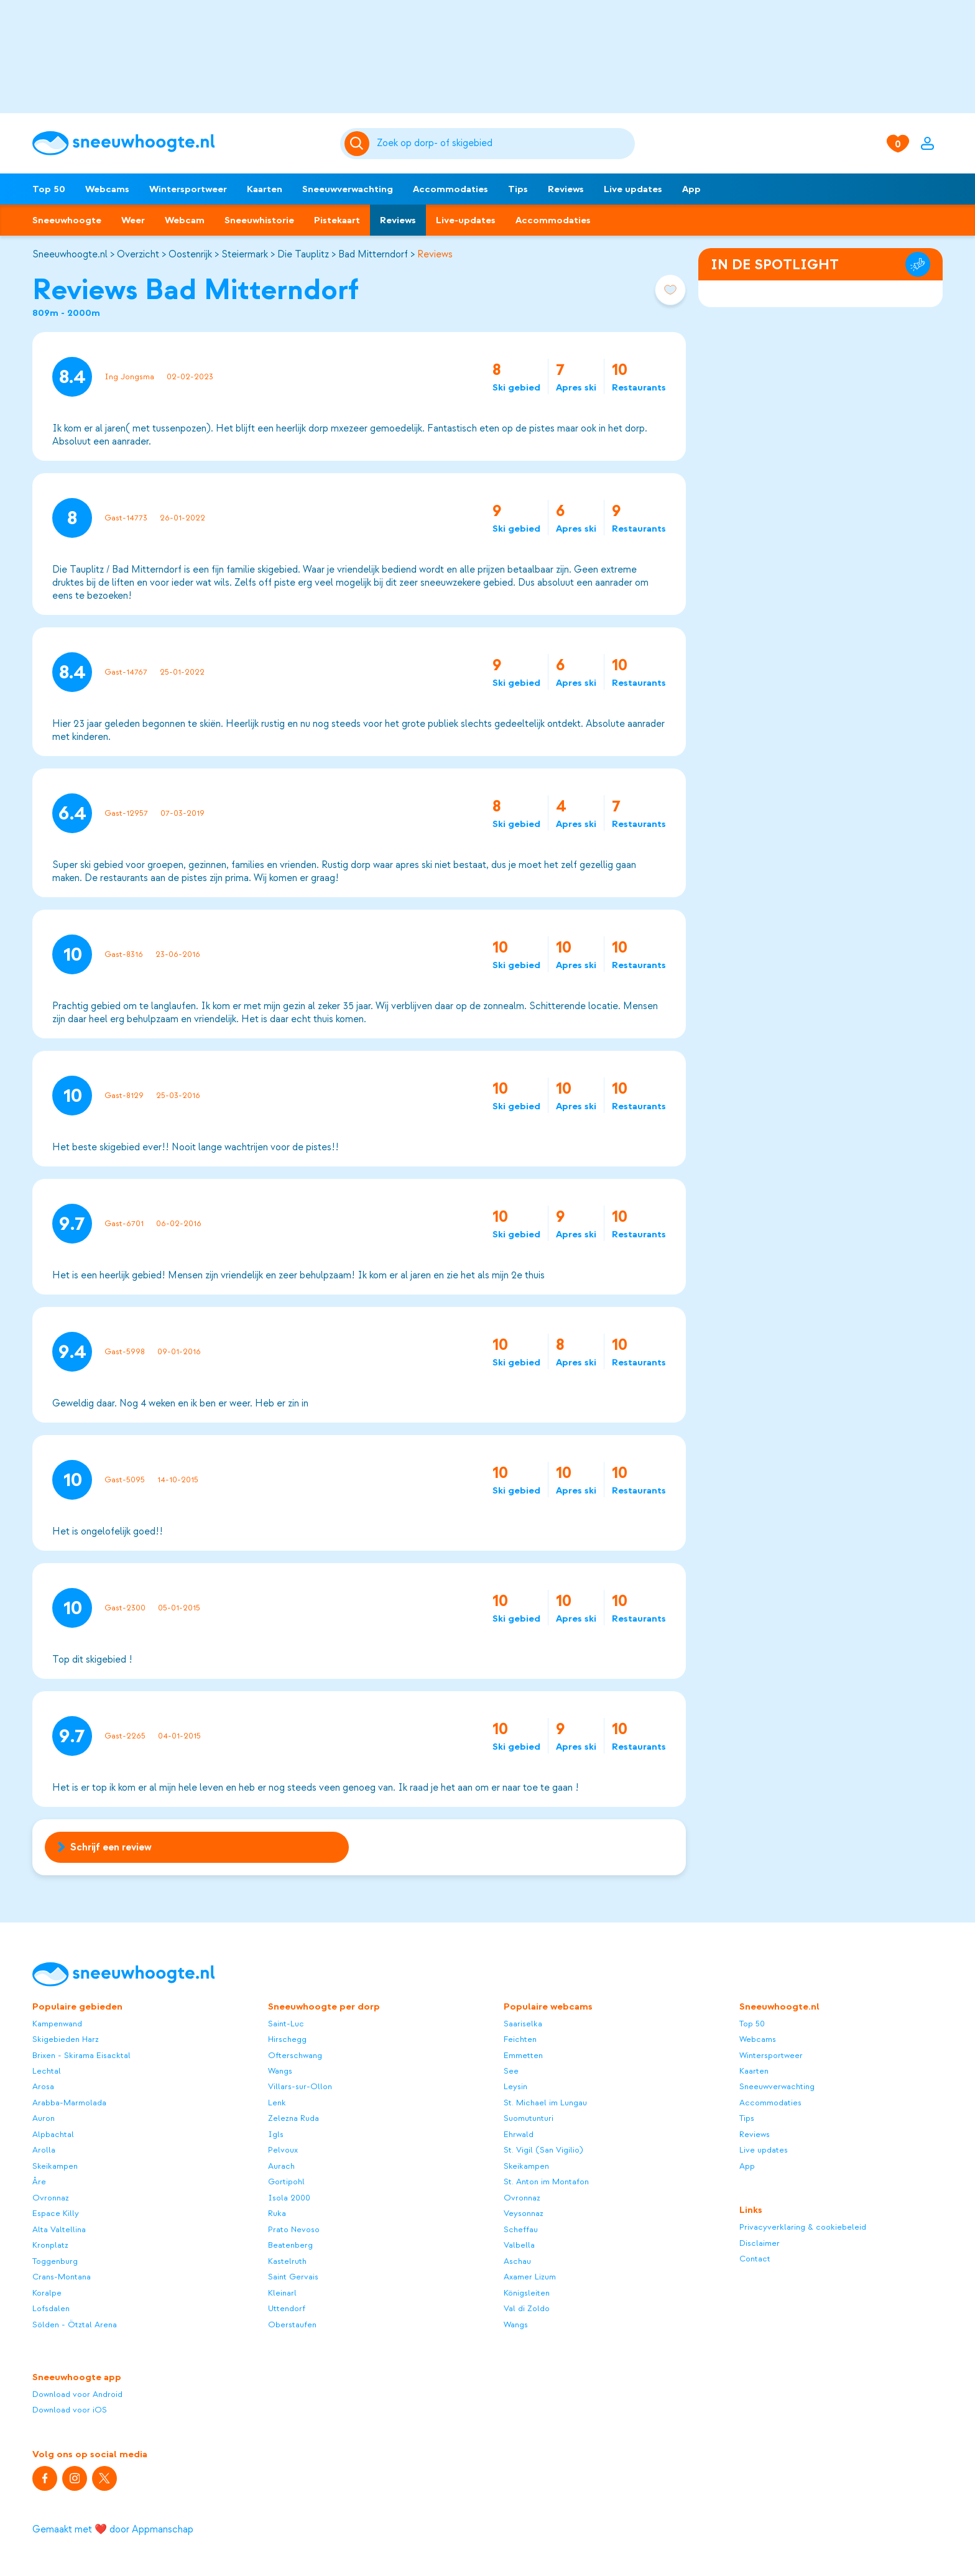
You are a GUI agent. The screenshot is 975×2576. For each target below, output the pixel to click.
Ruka (277, 2213)
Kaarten (264, 189)
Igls (276, 2134)
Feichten (520, 2039)
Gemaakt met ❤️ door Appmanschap (112, 2529)
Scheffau (521, 2229)
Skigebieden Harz (65, 2039)
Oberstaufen (292, 2324)
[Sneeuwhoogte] (180, 143)
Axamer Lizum (530, 2276)
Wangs (280, 2071)
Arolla (43, 2149)
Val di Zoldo (527, 2308)
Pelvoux (283, 2149)
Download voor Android (77, 2394)
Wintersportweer (188, 189)
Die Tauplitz (303, 254)
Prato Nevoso (294, 2229)
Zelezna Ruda (293, 2118)
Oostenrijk (190, 254)
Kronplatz (50, 2245)
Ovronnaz (50, 2197)
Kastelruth (287, 2261)
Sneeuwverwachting (347, 189)
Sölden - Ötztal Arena (74, 2324)
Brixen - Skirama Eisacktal (81, 2055)
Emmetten (523, 2055)
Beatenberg (290, 2245)
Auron (43, 2118)
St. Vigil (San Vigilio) (543, 2149)
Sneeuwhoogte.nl (70, 254)
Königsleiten (527, 2292)
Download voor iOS (69, 2409)
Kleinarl (282, 2292)
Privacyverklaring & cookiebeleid (802, 2227)
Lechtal (46, 2071)
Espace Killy (55, 2213)
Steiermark (244, 254)
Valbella (519, 2245)
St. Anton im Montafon (546, 2181)
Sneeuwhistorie (259, 220)
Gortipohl (286, 2181)
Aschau (517, 2261)
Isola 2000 (289, 2197)
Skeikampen (55, 2166)
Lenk (277, 2102)
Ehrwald (519, 2134)
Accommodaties (450, 189)
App (691, 189)
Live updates (633, 189)
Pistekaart (337, 220)
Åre (39, 2181)
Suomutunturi (528, 2118)
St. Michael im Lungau (545, 2102)
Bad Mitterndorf (373, 254)
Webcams (107, 189)
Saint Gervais (293, 2276)
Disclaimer (759, 2243)
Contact (754, 2258)
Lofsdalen (51, 2308)
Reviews (566, 189)
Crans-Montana (61, 2276)
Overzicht (138, 254)
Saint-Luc (286, 2023)
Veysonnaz (523, 2213)
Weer (133, 220)
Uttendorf (286, 2308)
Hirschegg (287, 2039)
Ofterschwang (295, 2055)
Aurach (281, 2166)
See (511, 2071)
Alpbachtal (53, 2134)
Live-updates (466, 220)
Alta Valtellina (59, 2229)
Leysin (515, 2086)
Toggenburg (55, 2261)
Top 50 (48, 189)
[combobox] (504, 144)
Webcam (185, 220)
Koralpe (47, 2292)
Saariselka (523, 2023)
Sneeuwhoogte (66, 220)
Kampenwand (57, 2023)
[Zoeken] (504, 144)
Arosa (43, 2086)
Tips (518, 189)
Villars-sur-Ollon (300, 2086)
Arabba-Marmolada (69, 2102)
